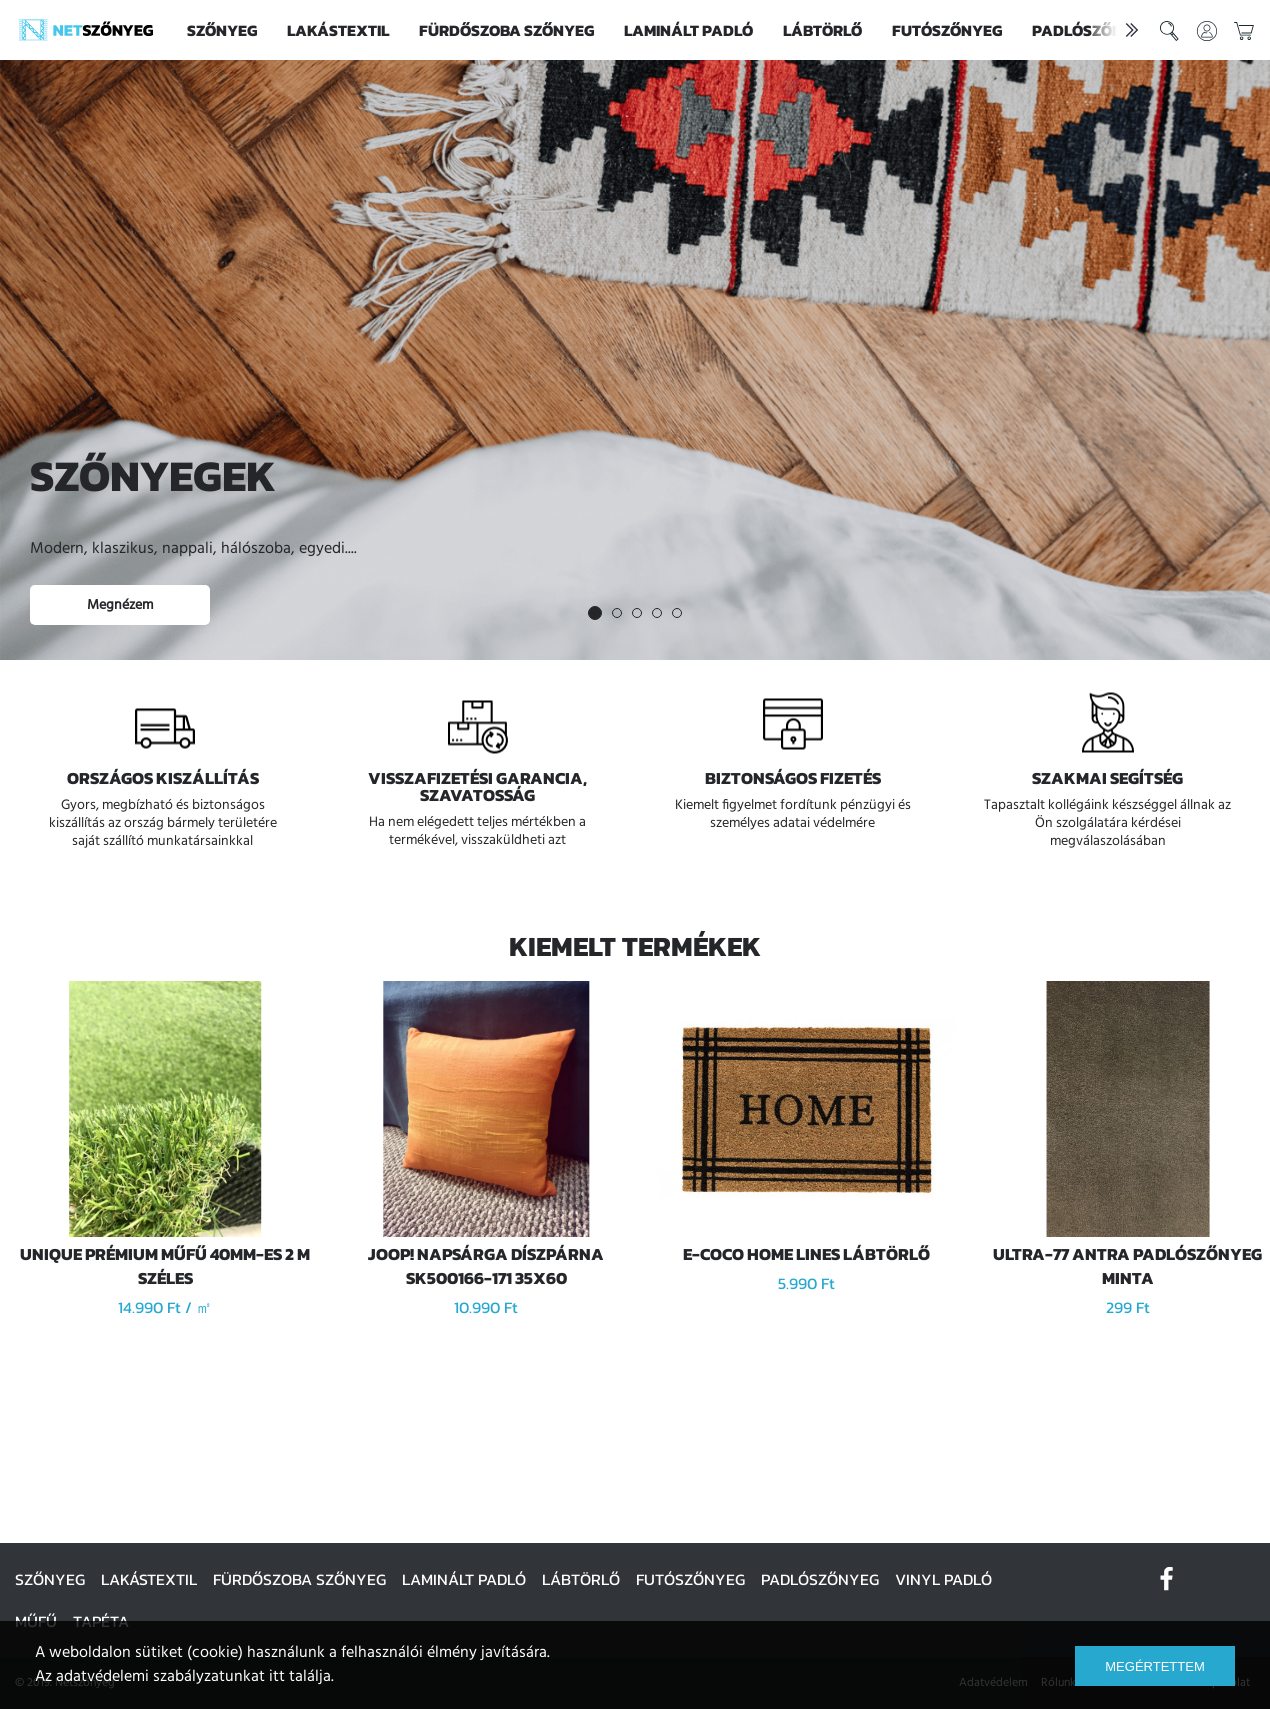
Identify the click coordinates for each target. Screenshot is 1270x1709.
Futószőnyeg (947, 30)
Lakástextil (338, 30)
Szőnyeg (222, 30)
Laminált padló (688, 30)
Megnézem (120, 605)
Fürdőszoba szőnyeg (506, 30)
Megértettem (1154, 1666)
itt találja (300, 1677)
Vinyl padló (943, 1579)
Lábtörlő (822, 30)
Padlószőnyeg (820, 1579)
